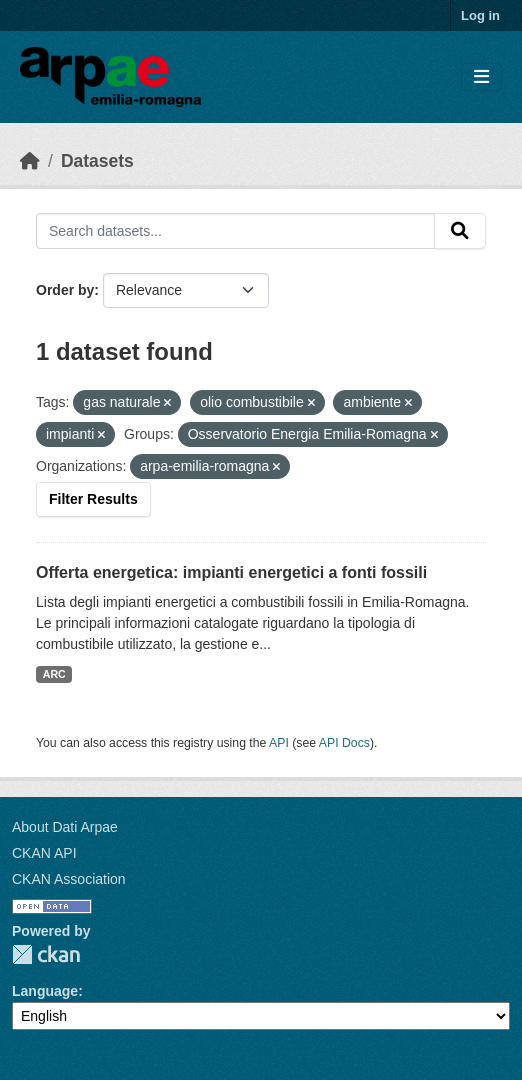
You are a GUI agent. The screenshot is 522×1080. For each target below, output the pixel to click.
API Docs (344, 743)
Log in (480, 15)
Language (45, 991)
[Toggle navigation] (481, 77)
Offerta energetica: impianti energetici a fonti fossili (231, 572)
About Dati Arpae (65, 827)
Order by (65, 290)
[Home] (30, 161)
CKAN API (44, 853)
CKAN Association (69, 879)
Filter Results (93, 499)
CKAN (46, 954)
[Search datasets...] (235, 231)
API (279, 743)
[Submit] (460, 231)
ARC (54, 674)
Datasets (97, 161)
